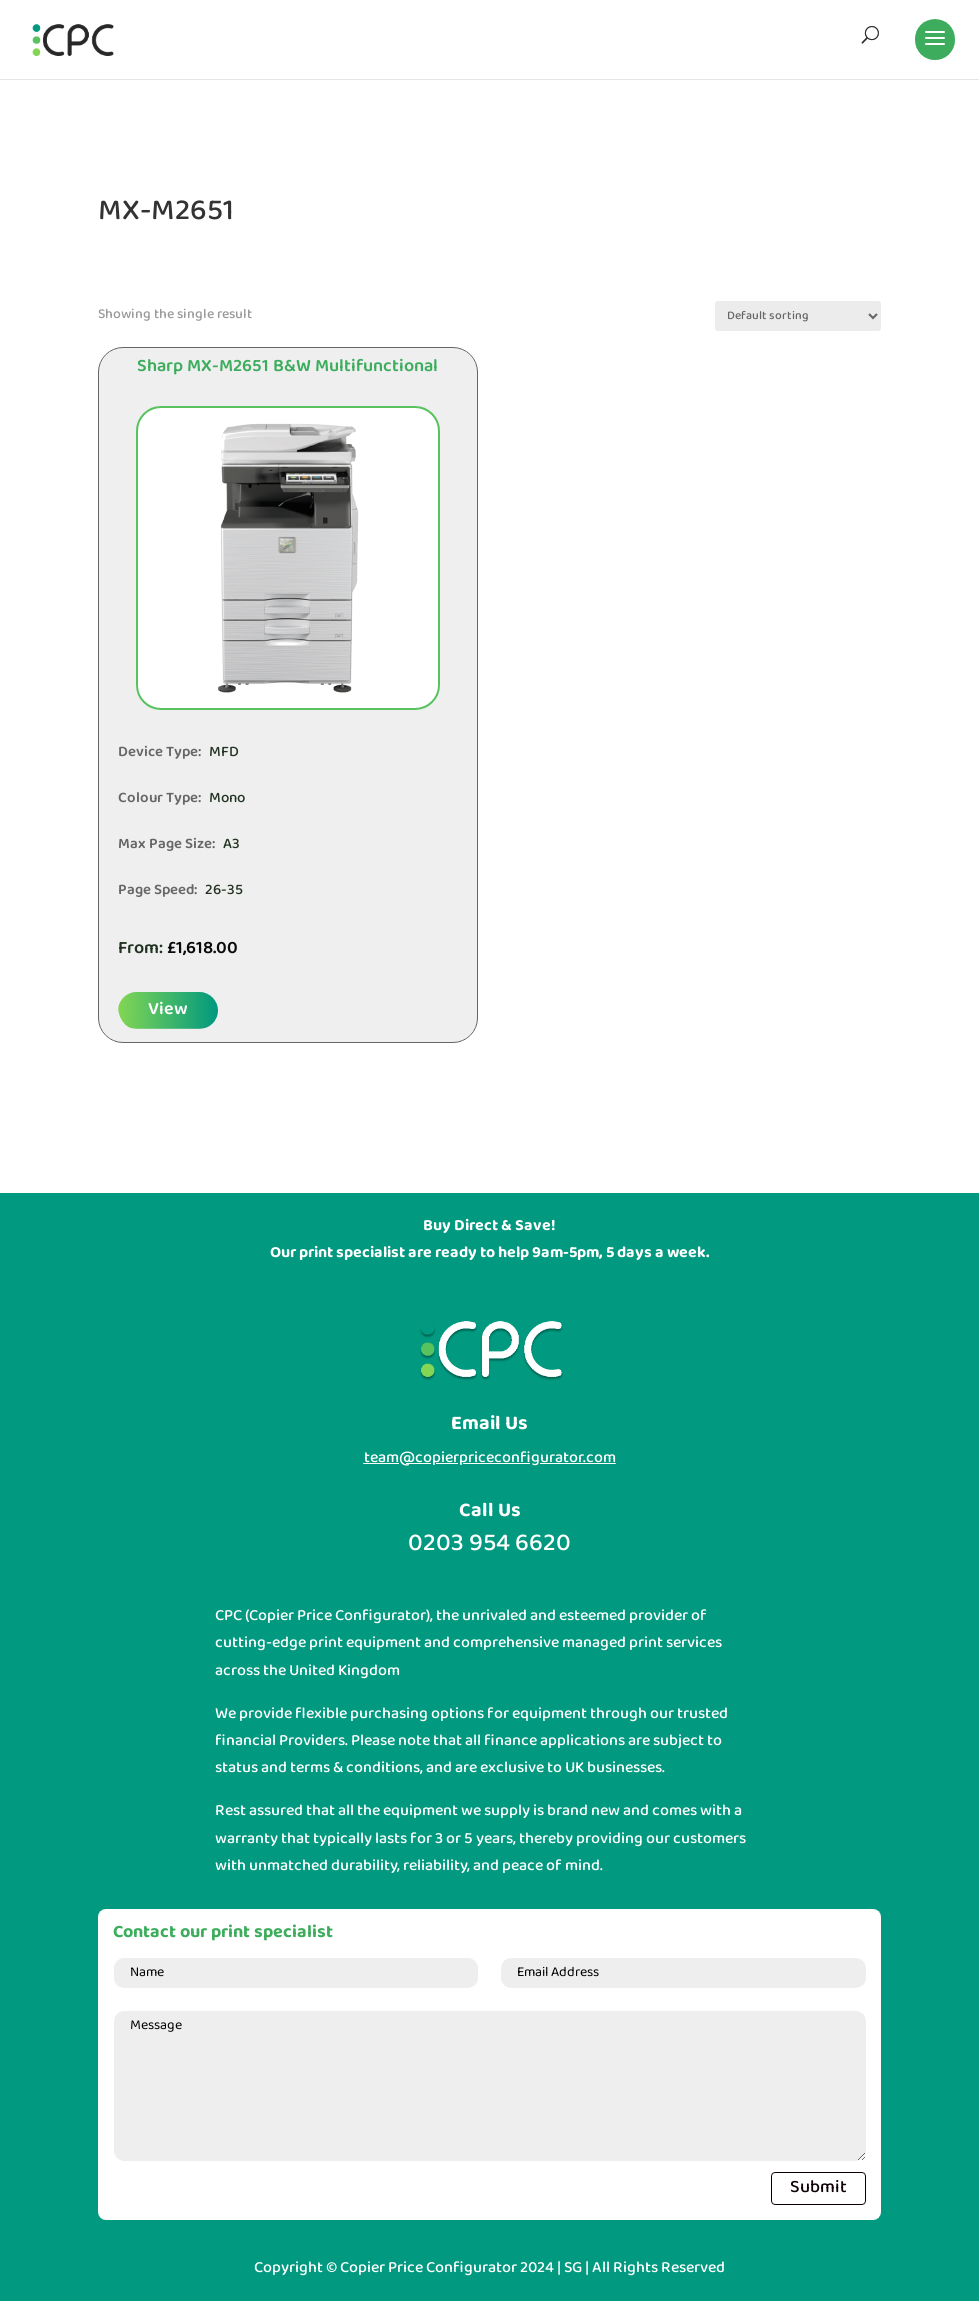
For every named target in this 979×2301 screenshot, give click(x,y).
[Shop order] (798, 316)
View (168, 1009)
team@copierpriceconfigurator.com (490, 1457)
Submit (818, 2187)
